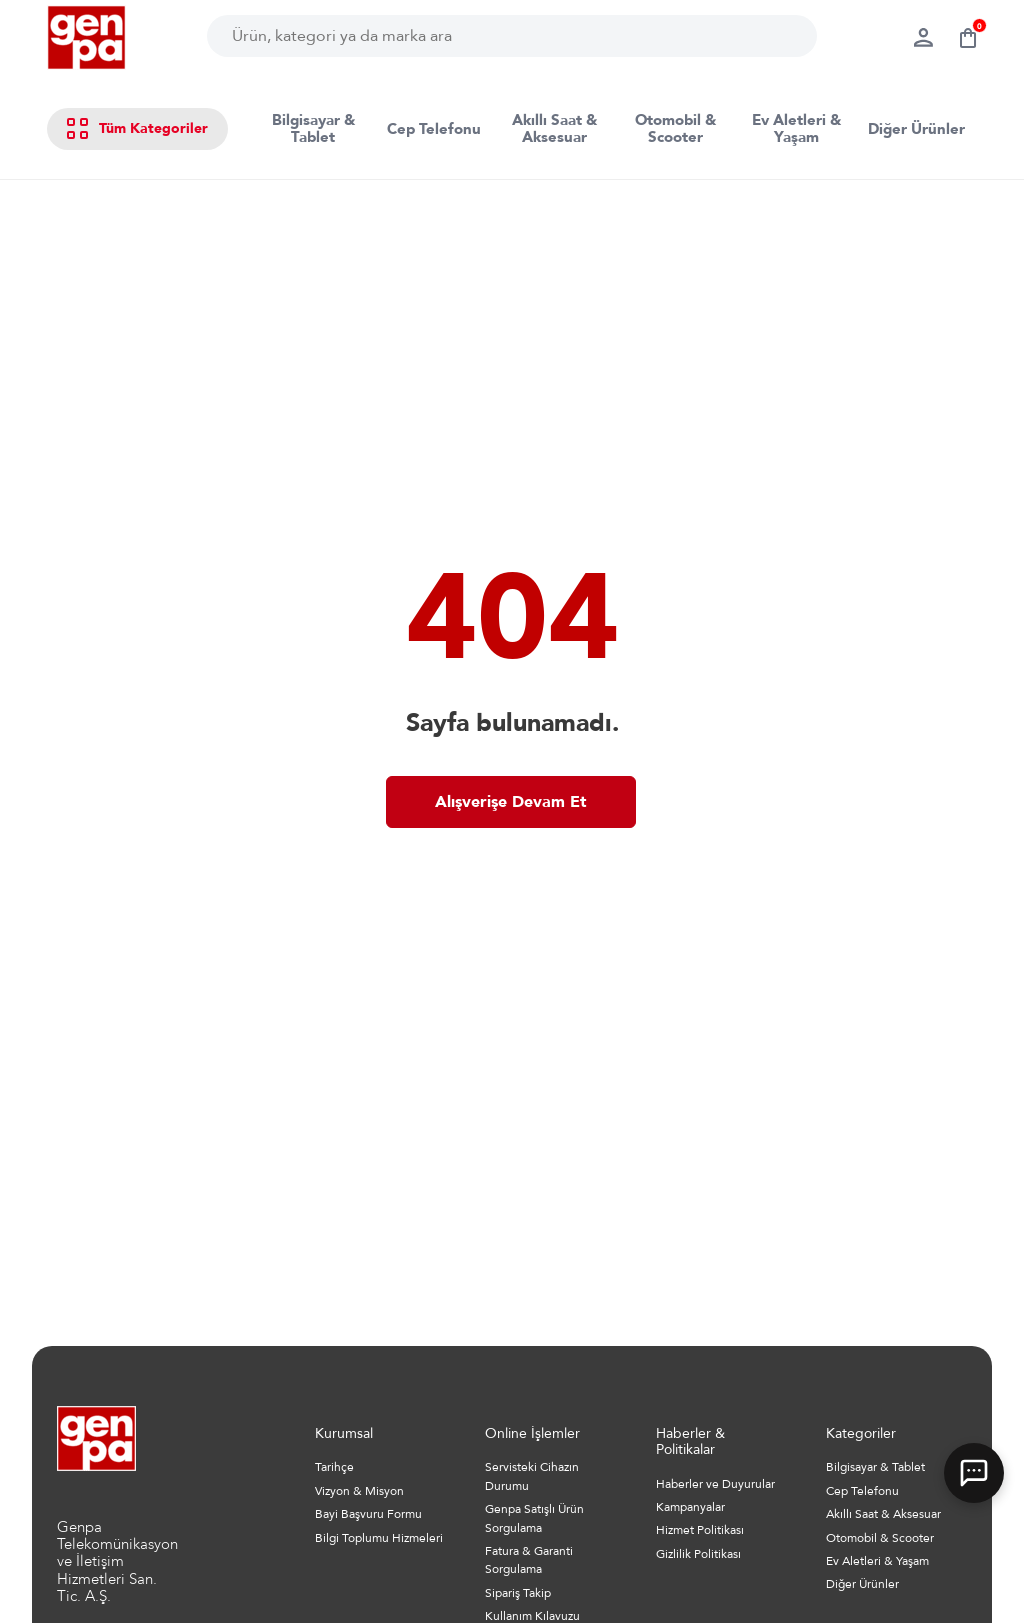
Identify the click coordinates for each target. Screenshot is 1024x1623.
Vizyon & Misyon (359, 1491)
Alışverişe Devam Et (511, 802)
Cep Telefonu (434, 129)
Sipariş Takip (518, 1593)
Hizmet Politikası (700, 1530)
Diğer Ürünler (916, 129)
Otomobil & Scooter (675, 128)
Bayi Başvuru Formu (368, 1514)
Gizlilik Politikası (698, 1554)
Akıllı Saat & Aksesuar (554, 128)
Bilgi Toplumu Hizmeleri (379, 1538)
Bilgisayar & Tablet (313, 128)
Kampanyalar (690, 1507)
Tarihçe (334, 1467)
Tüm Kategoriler (137, 129)
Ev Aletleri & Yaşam (796, 128)
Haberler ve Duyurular (715, 1484)
